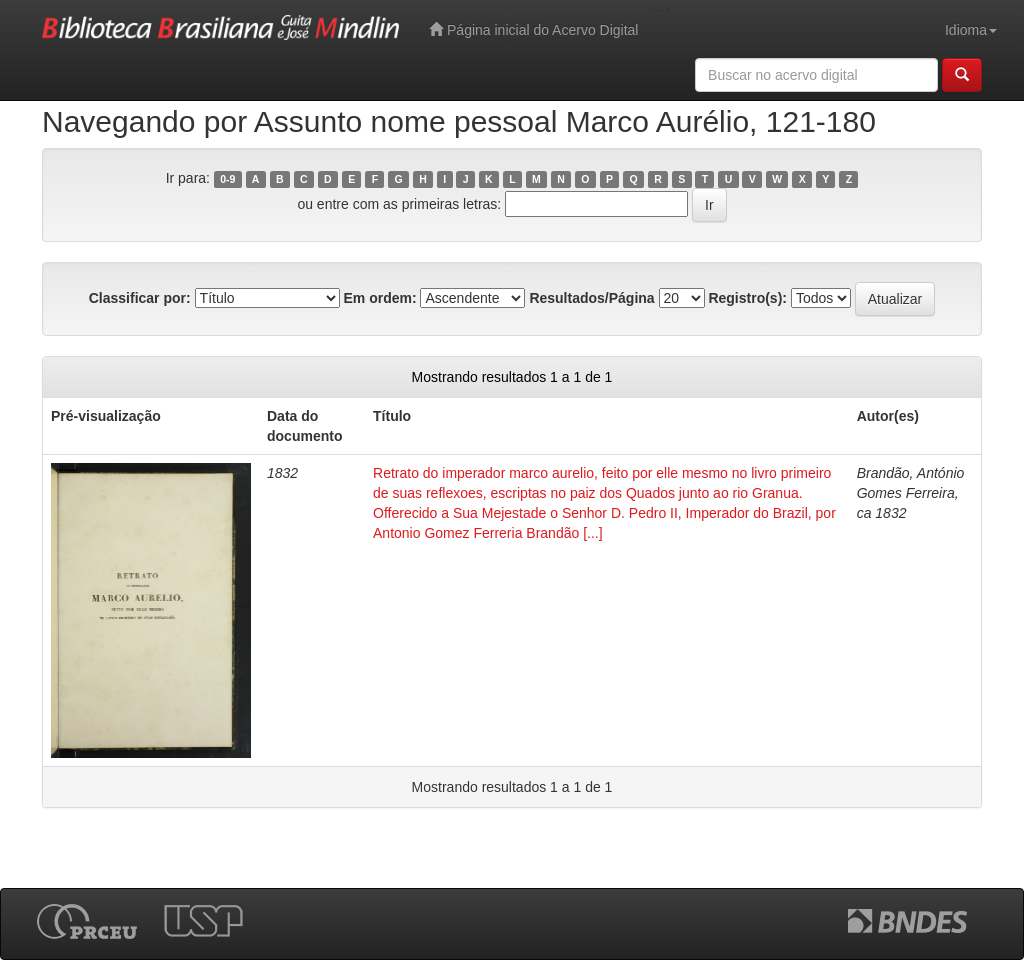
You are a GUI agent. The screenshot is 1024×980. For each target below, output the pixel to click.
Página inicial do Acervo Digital (533, 29)
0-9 (227, 179)
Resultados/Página (591, 298)
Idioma (971, 30)
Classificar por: (140, 298)
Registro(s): (747, 298)
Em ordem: (379, 298)
